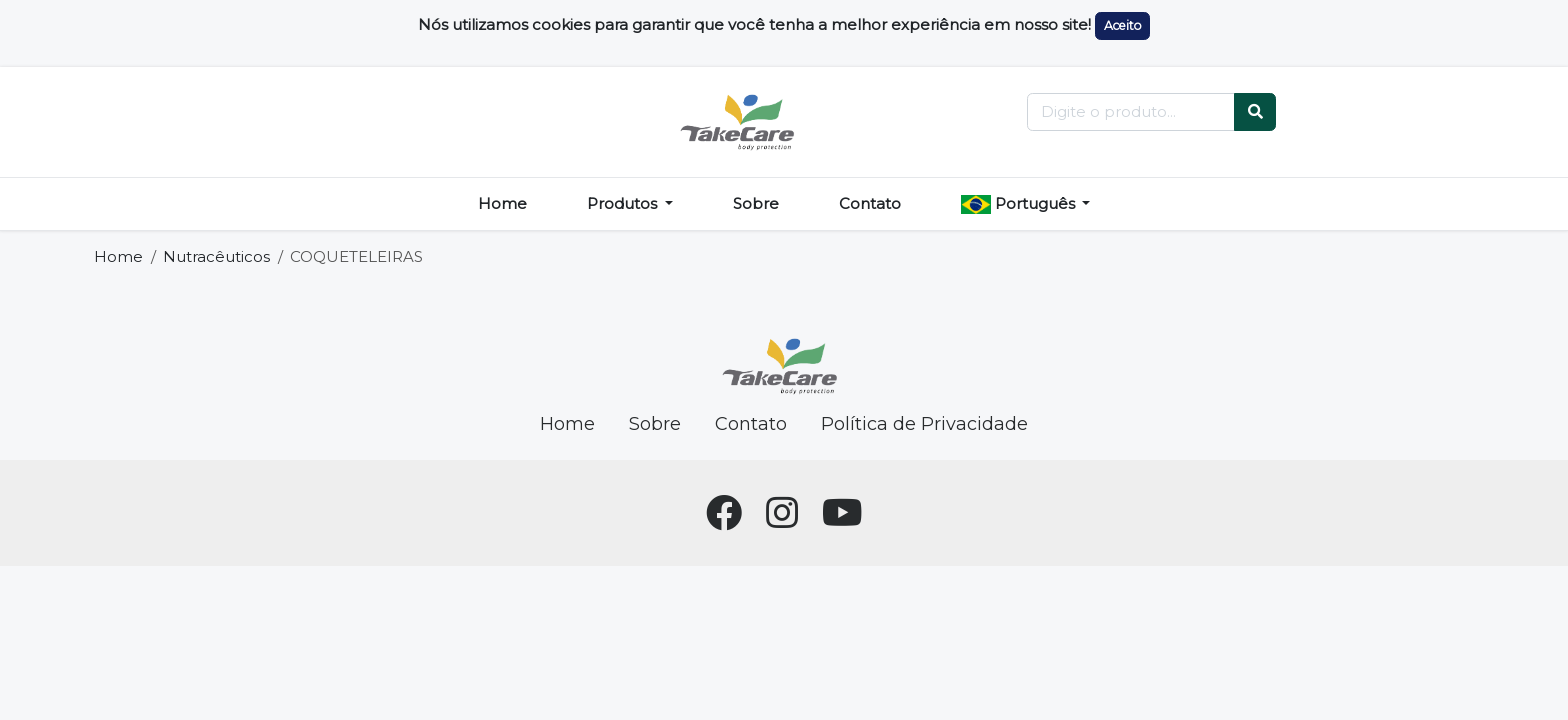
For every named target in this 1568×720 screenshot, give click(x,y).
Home (502, 203)
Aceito (1123, 25)
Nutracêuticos (216, 256)
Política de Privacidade (924, 424)
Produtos (624, 203)
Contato (870, 203)
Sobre (756, 203)
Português (1020, 204)
